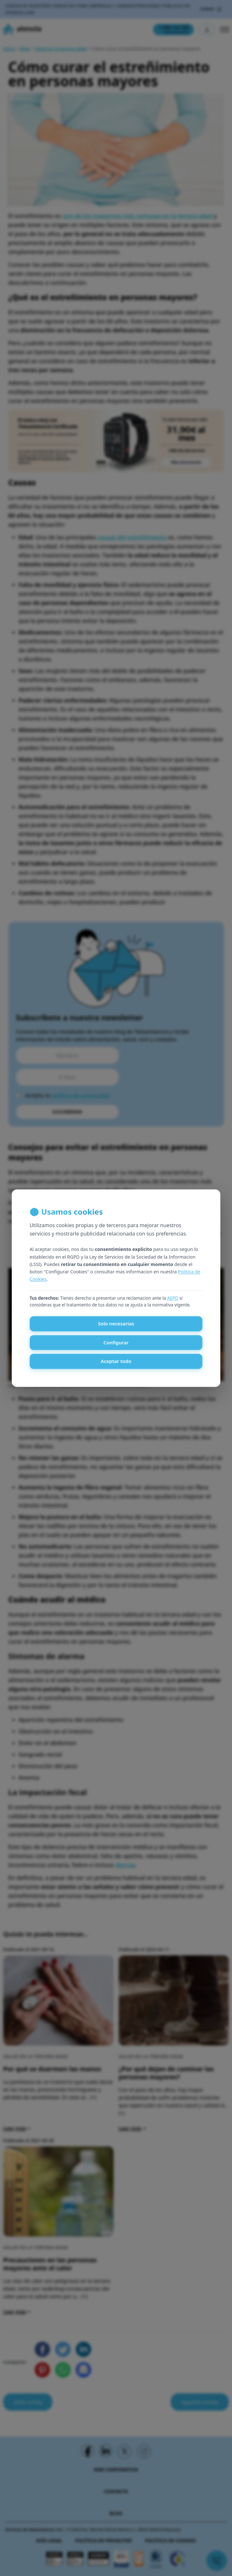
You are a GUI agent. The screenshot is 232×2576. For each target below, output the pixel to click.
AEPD (172, 1298)
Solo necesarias (116, 1324)
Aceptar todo (116, 1361)
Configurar (116, 1342)
